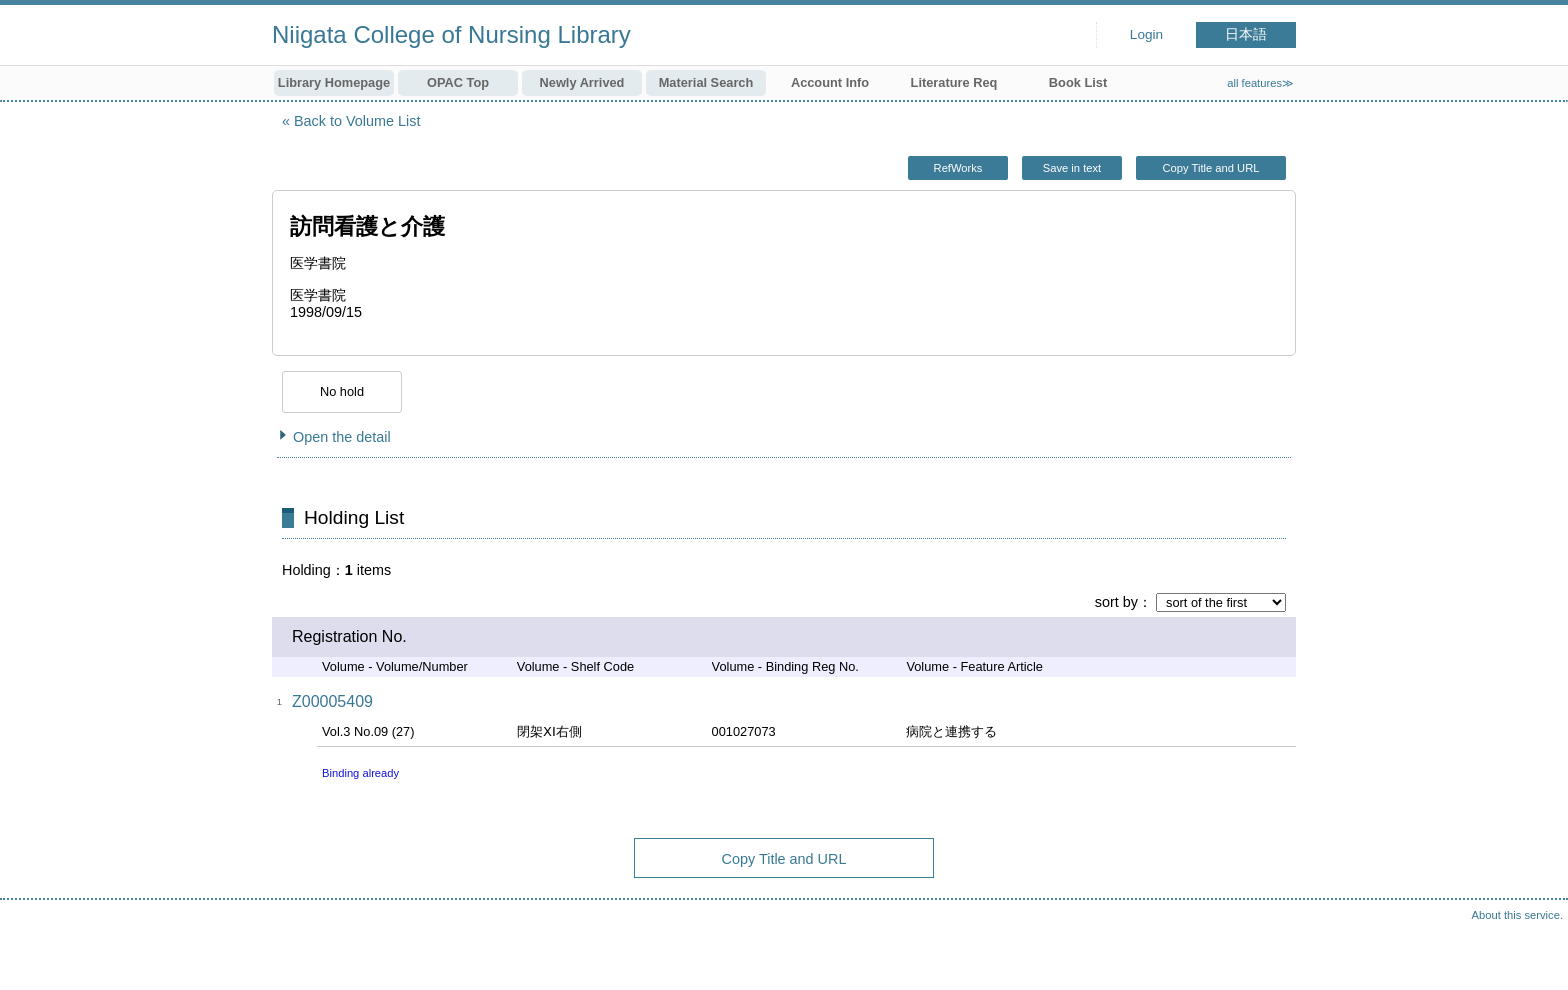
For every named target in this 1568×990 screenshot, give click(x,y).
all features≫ (1260, 83)
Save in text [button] (1072, 168)
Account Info (830, 82)
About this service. (1517, 915)
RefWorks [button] (958, 168)
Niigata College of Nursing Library (451, 34)
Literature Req (954, 82)
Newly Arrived (582, 82)
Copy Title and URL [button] (1210, 168)
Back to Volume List (357, 121)
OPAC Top (458, 82)
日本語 (1246, 34)
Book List (1078, 82)
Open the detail (342, 437)
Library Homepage (334, 82)
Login (1146, 34)
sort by (1116, 602)
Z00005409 (332, 701)
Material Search (706, 82)
